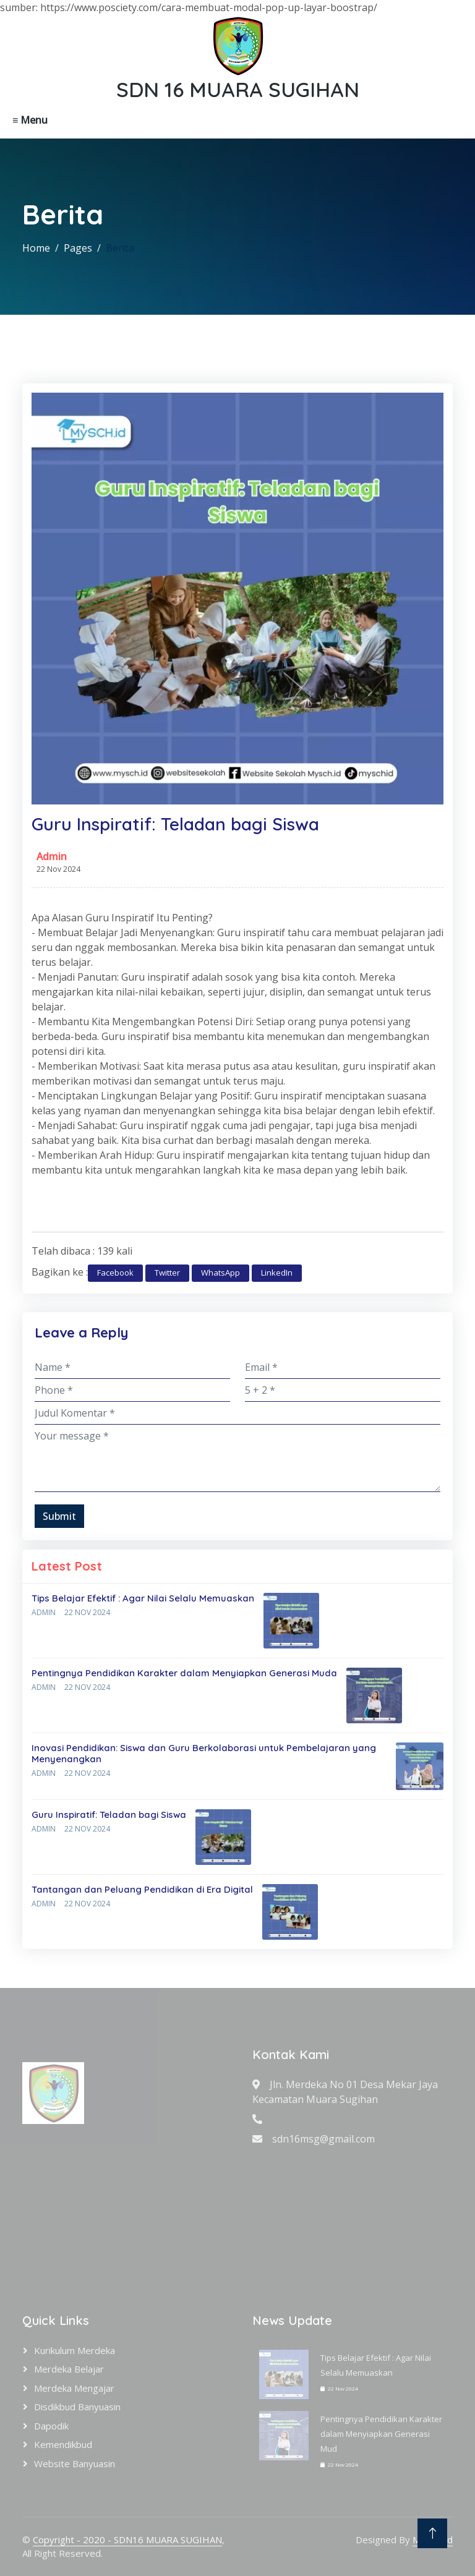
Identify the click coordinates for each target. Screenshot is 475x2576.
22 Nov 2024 (87, 1612)
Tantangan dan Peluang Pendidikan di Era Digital (142, 1889)
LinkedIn (277, 1272)
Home (36, 248)
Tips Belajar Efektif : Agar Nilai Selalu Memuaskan (143, 1598)
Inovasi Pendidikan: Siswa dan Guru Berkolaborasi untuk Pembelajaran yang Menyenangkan (204, 1753)
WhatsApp (220, 1272)
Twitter (167, 1272)
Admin (51, 856)
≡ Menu (30, 120)
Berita (120, 248)
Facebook (115, 1272)
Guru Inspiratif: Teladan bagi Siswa (109, 1814)
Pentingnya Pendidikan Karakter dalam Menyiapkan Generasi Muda (184, 1673)
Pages (78, 248)
